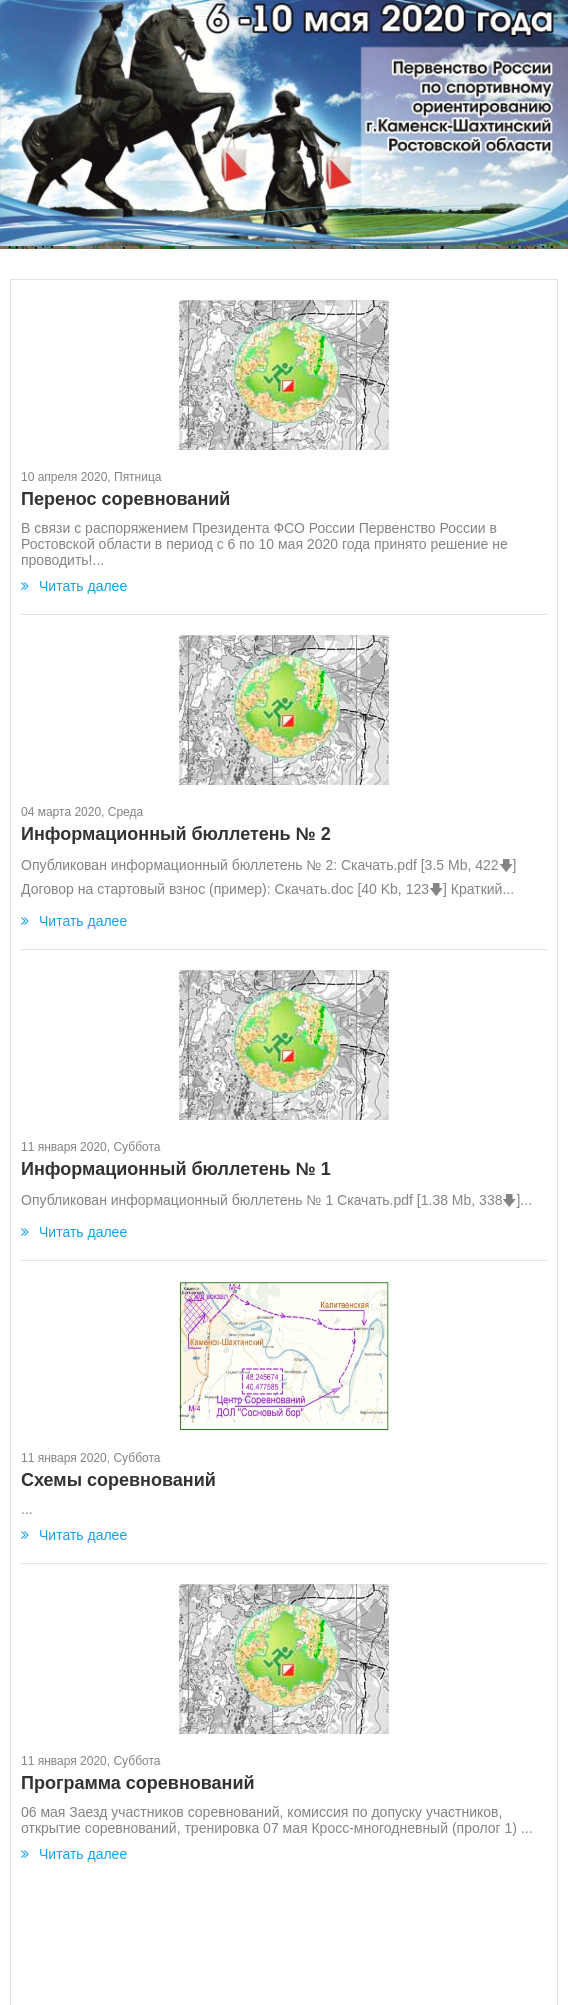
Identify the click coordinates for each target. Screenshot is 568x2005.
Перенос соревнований (125, 499)
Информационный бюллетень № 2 (176, 834)
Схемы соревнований (118, 1480)
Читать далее (74, 586)
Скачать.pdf (379, 865)
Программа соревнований (138, 1783)
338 (490, 1200)
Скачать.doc (314, 889)
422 (486, 865)
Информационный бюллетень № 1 (176, 1169)
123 (417, 889)
